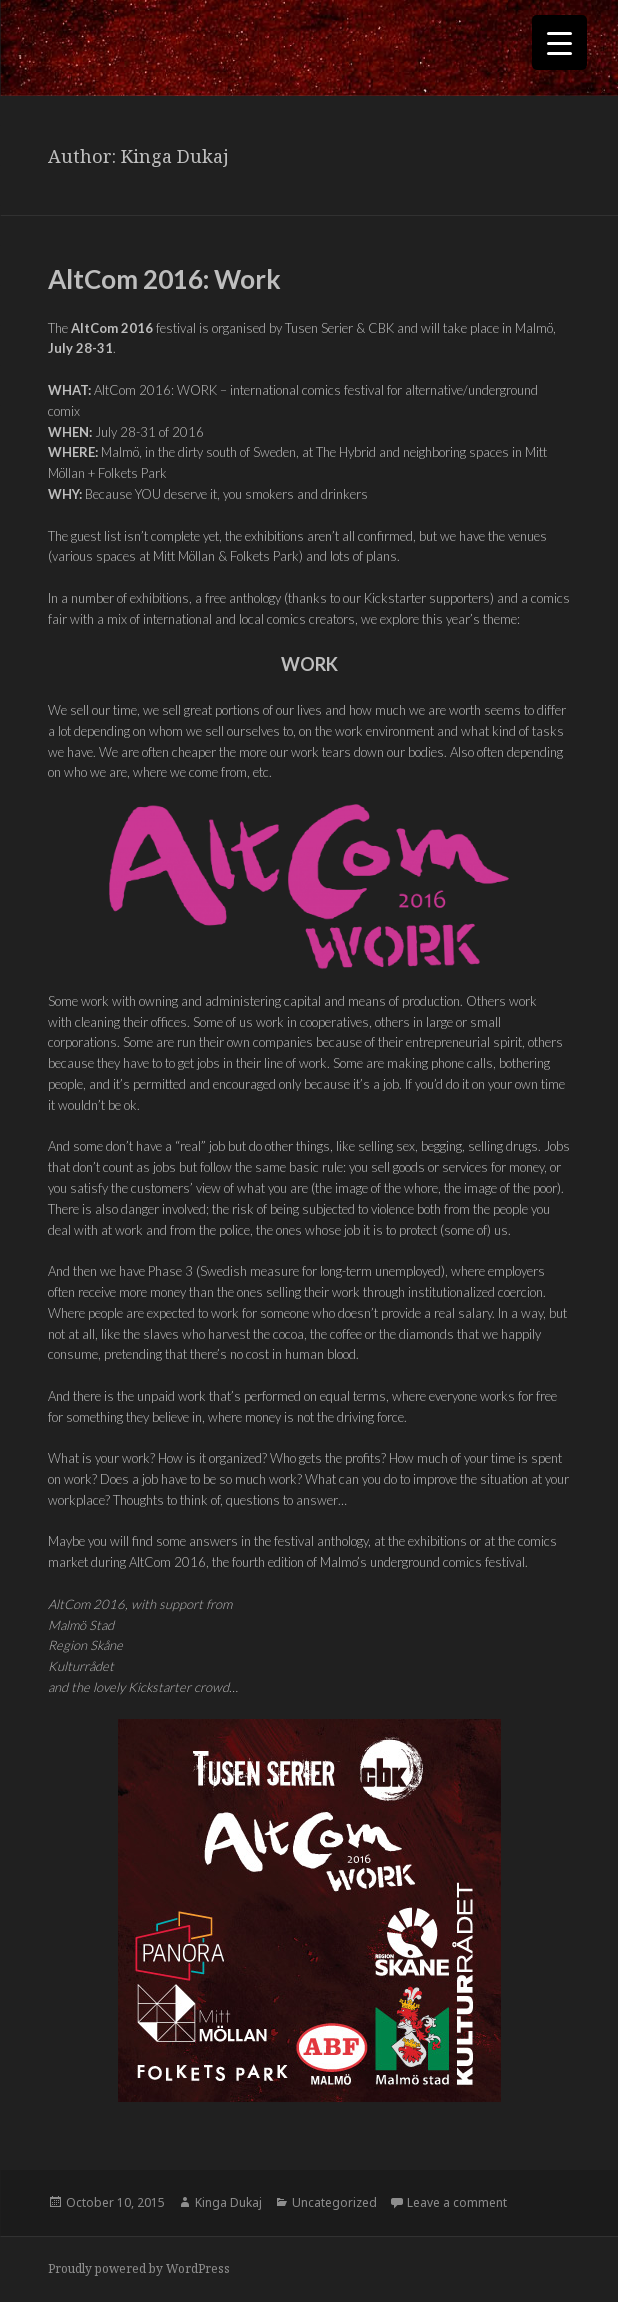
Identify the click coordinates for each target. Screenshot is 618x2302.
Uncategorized (334, 2202)
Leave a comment (457, 2202)
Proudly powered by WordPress (139, 2268)
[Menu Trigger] (559, 42)
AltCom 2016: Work (164, 279)
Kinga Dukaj (228, 2202)
